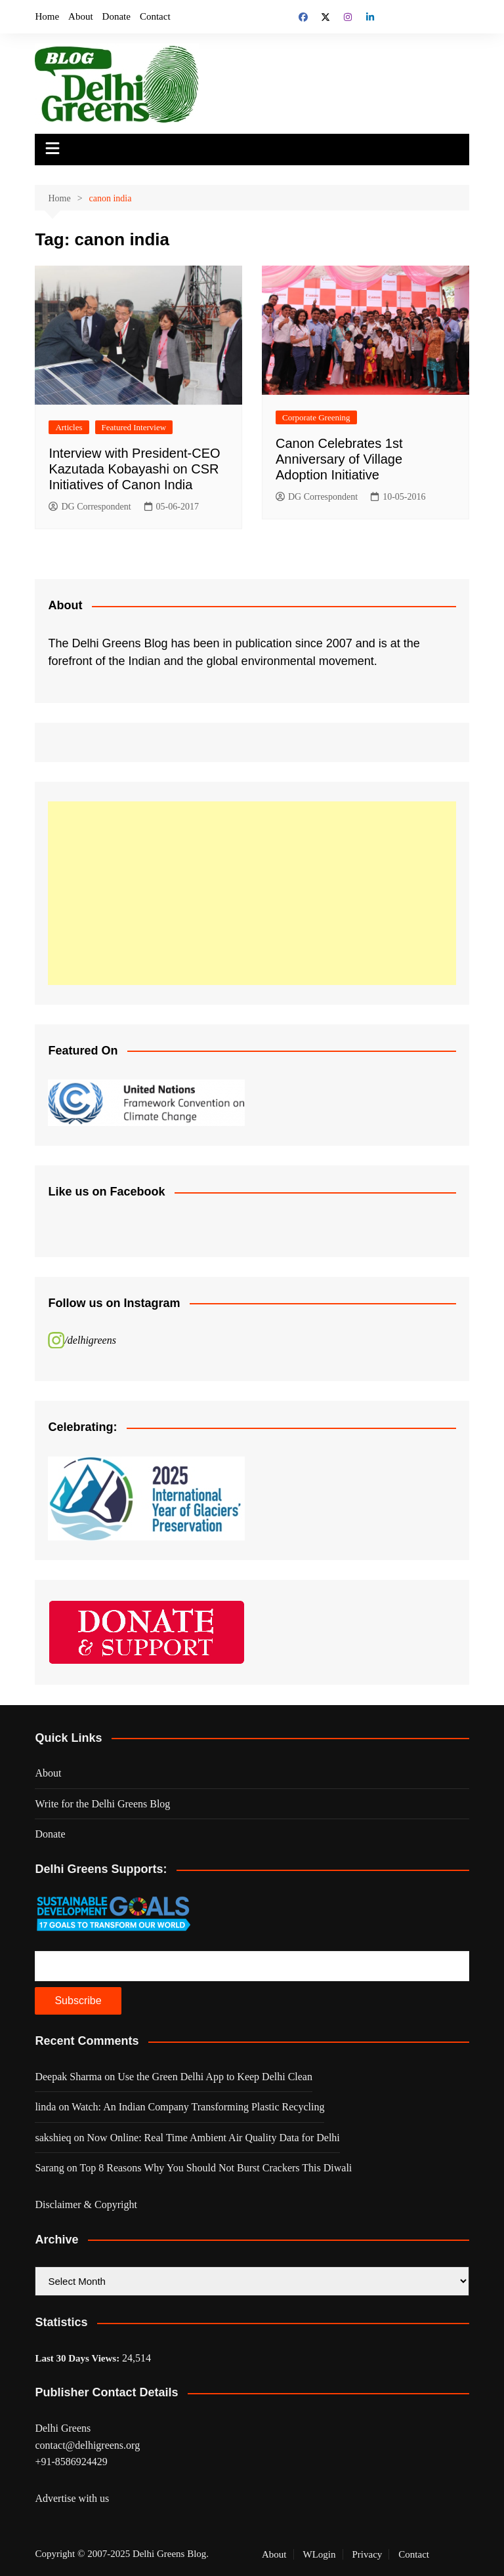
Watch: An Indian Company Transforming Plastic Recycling (198, 2106)
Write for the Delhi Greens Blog (102, 1803)
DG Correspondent (90, 507)
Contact (155, 16)
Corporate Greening (316, 417)
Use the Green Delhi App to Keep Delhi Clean (214, 2076)
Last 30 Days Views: (78, 2358)
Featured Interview (134, 427)
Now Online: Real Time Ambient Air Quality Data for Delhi (213, 2137)
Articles (68, 427)
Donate (116, 16)
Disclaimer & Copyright (86, 2204)
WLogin (319, 2554)
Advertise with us (72, 2498)
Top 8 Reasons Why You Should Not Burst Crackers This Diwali (216, 2167)
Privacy (367, 2554)
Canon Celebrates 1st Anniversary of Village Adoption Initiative (339, 459)
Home (47, 16)
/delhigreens (90, 1340)
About (80, 16)
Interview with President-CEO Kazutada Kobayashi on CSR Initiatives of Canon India (134, 469)
